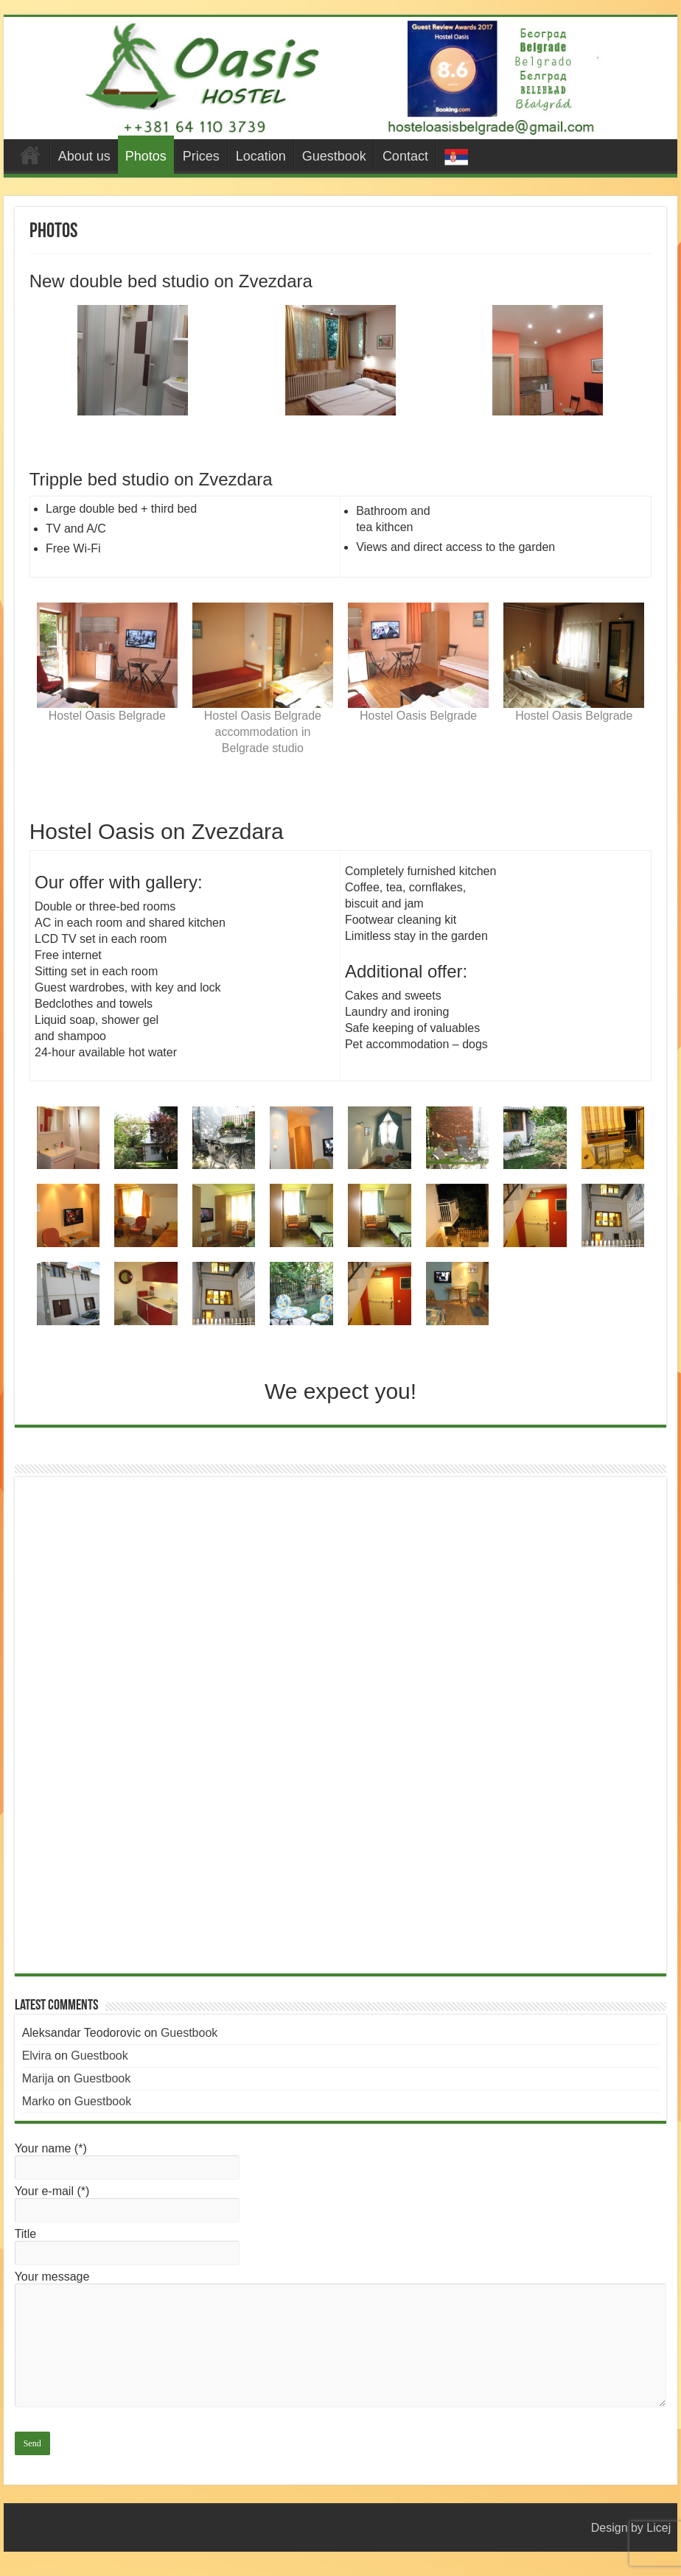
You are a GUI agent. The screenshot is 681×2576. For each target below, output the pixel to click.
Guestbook (334, 156)
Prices (201, 156)
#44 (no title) (30, 154)
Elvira (37, 2055)
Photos (146, 156)
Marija (38, 2078)
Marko (38, 2101)
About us (84, 156)
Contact (405, 156)
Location (261, 156)
